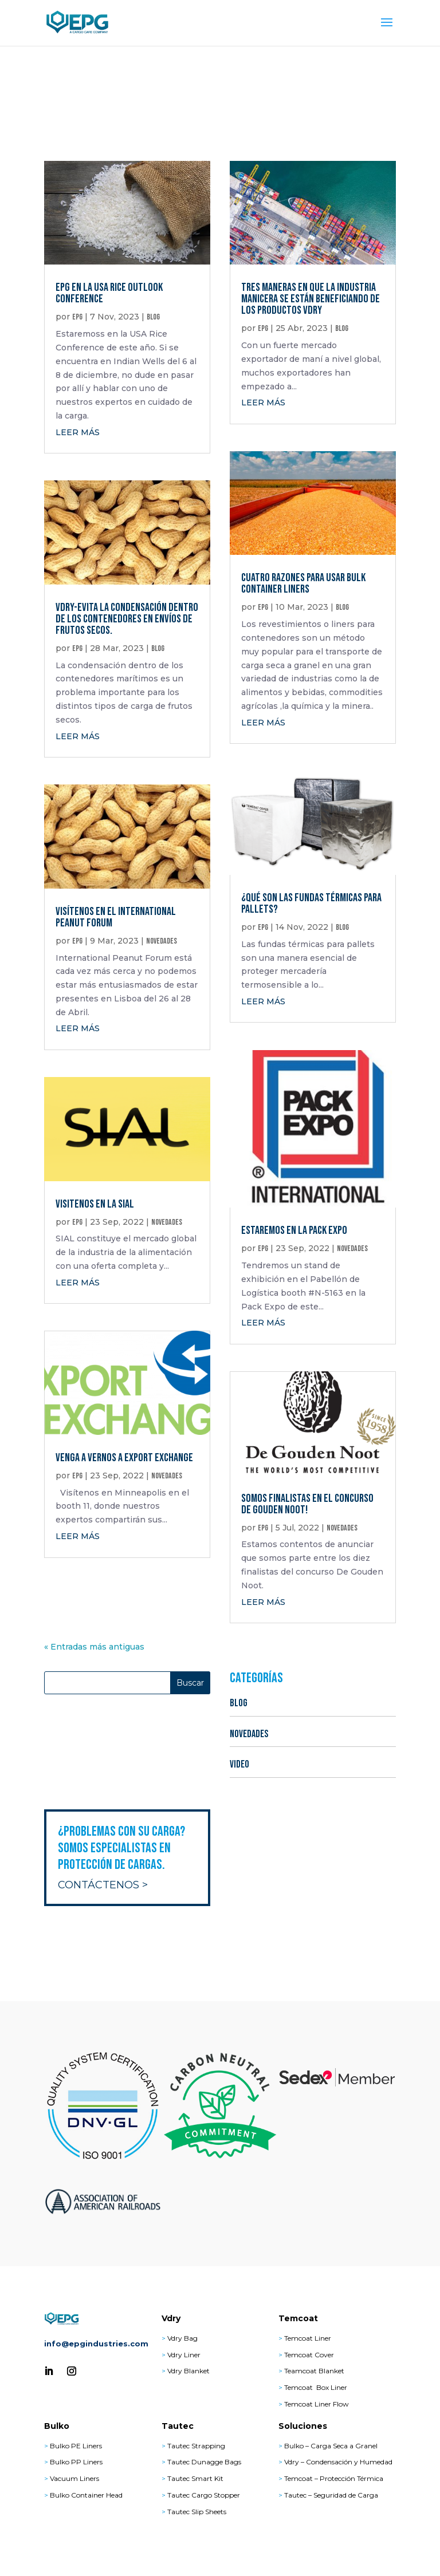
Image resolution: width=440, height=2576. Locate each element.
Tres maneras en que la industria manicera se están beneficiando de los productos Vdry (310, 299)
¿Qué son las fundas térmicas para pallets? (311, 903)
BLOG (153, 317)
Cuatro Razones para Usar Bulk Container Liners (303, 583)
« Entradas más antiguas (94, 1647)
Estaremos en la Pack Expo (294, 1230)
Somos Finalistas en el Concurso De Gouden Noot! (307, 1504)
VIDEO (239, 1764)
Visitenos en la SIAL (95, 1204)
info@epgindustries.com (96, 2343)
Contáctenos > (103, 1885)
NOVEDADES (161, 941)
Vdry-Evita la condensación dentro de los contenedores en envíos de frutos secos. (127, 619)
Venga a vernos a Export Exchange (124, 1458)
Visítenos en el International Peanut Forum (116, 917)
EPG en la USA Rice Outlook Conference (109, 293)
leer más (78, 432)
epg (77, 317)
